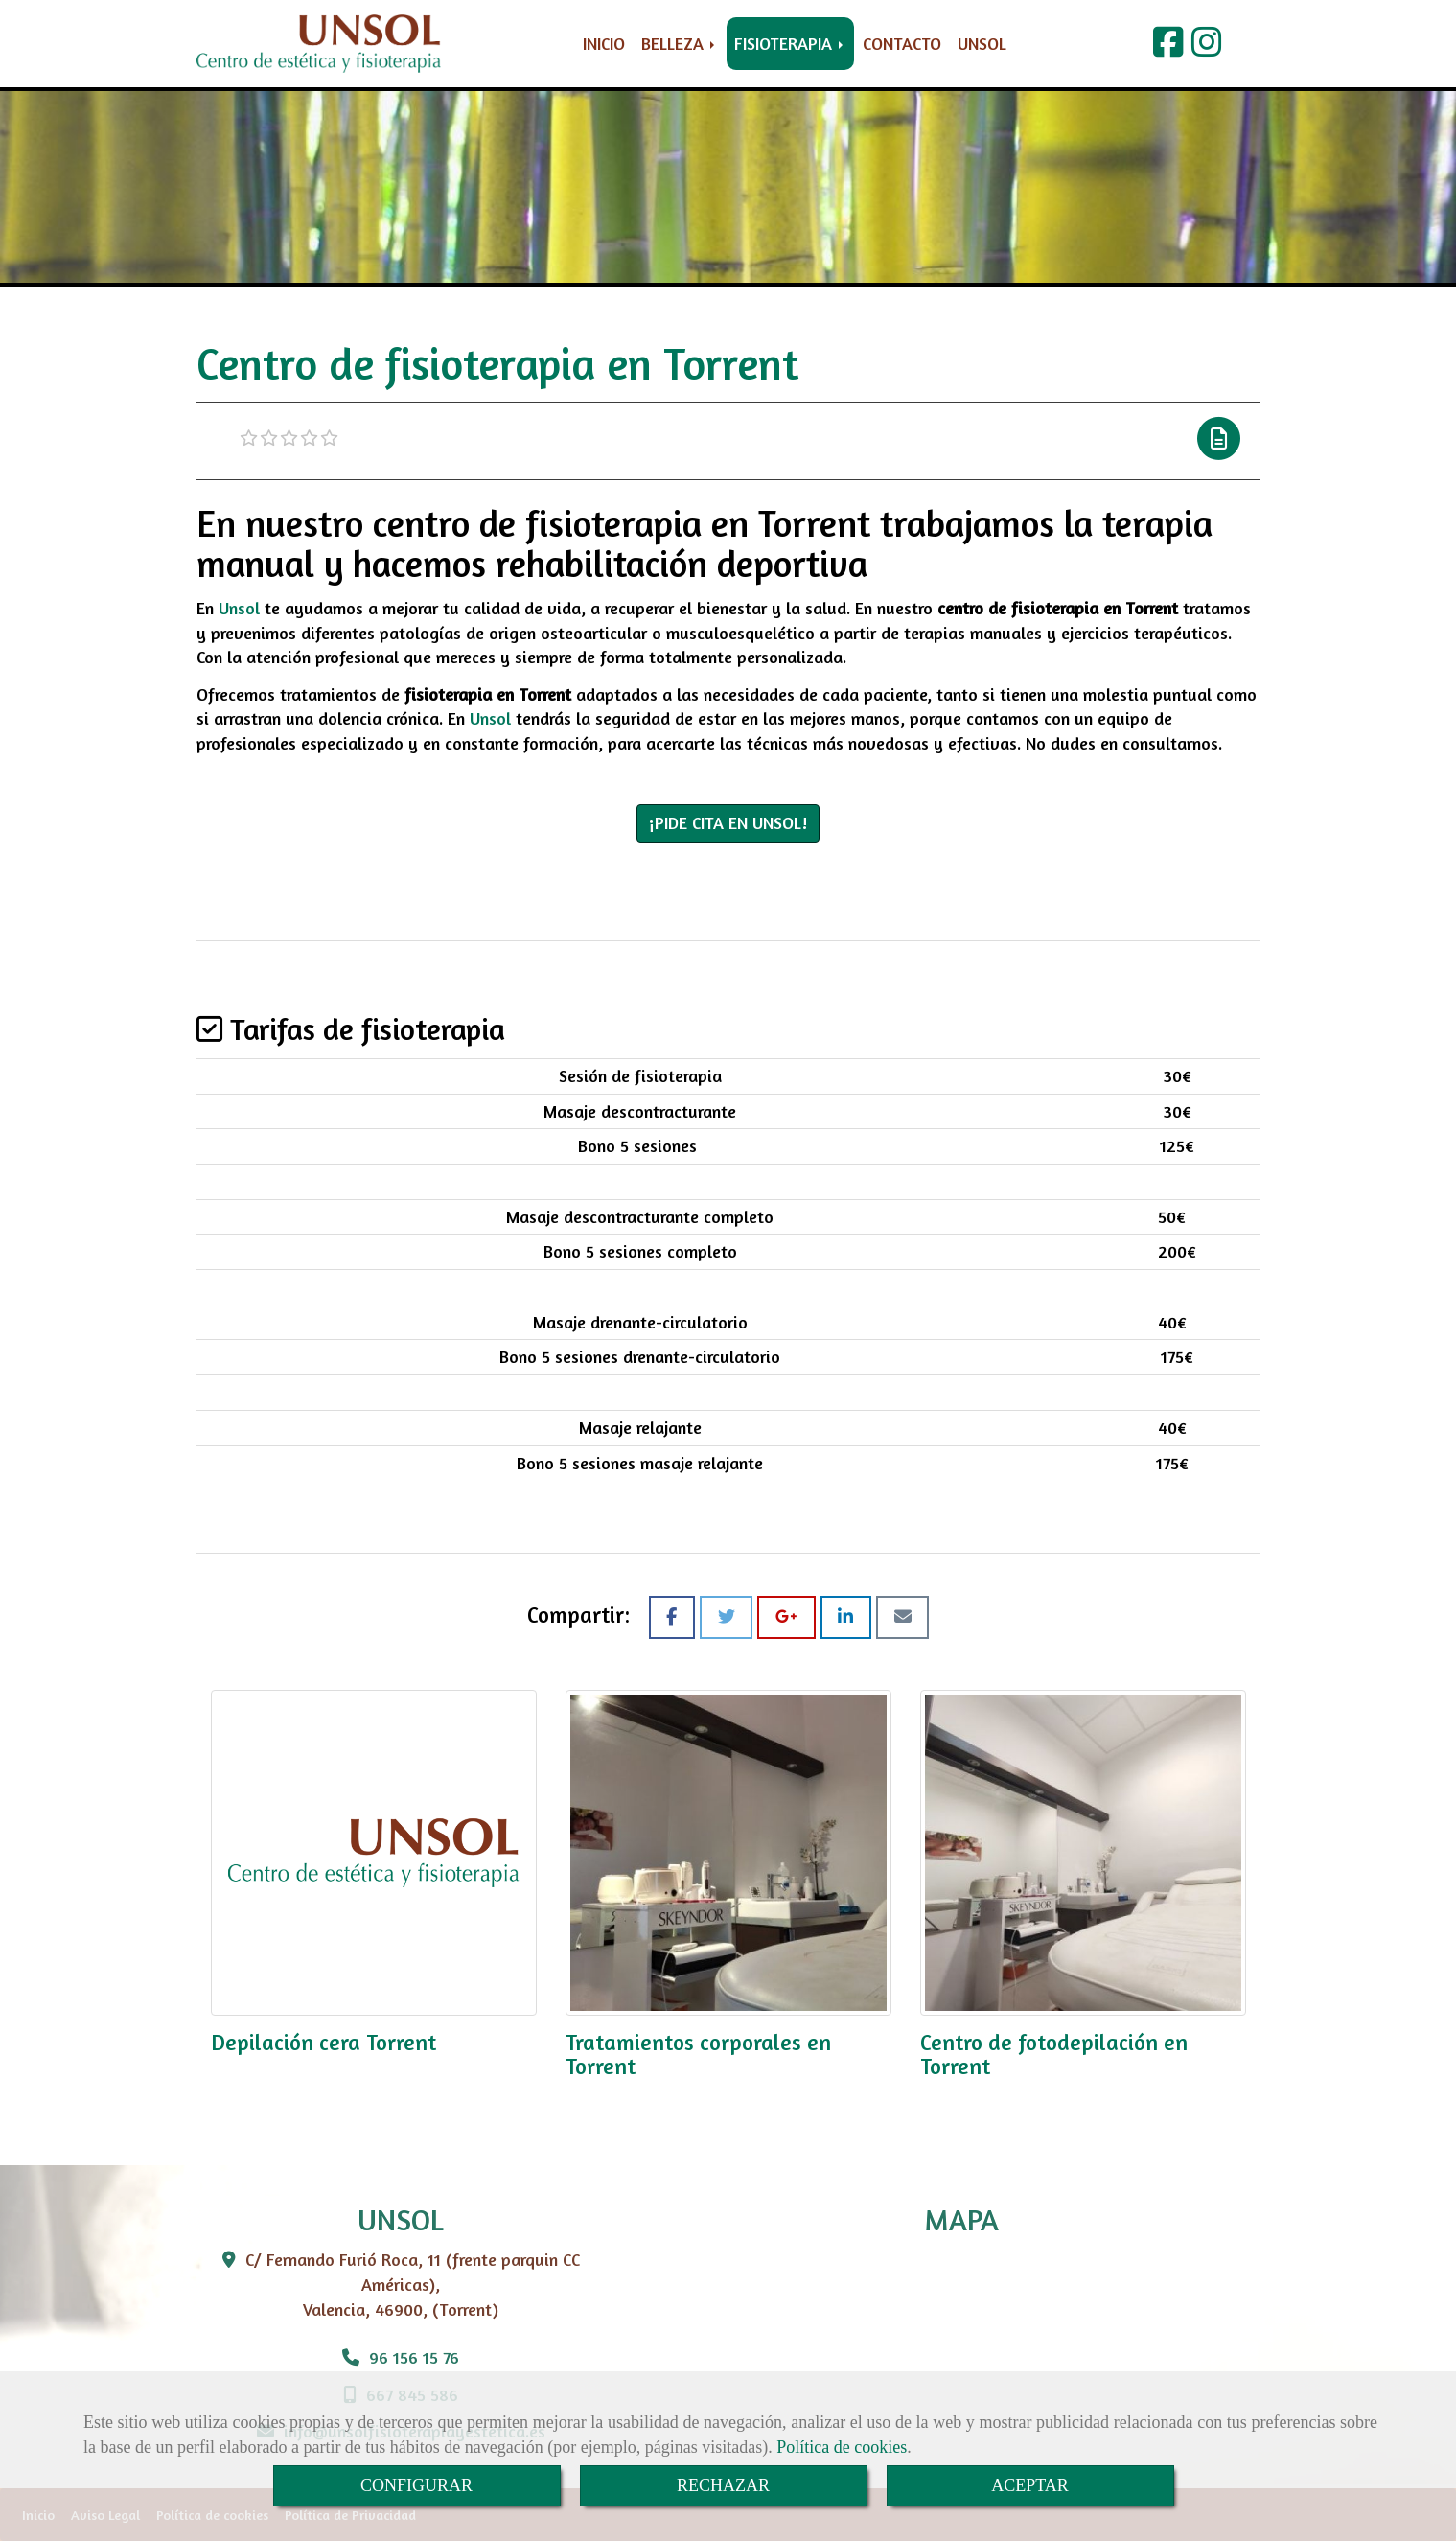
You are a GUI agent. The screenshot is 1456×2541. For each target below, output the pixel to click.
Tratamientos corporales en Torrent (698, 2054)
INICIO (604, 43)
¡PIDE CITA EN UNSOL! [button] (728, 822)
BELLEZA (679, 43)
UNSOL (982, 43)
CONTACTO (902, 43)
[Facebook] (1168, 47)
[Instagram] (1206, 47)
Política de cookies (841, 2447)
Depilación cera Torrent (323, 2042)
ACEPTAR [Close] (1030, 2485)
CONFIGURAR (416, 2485)
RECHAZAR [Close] (723, 2485)
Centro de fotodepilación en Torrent (1054, 2054)
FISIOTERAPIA (790, 43)
